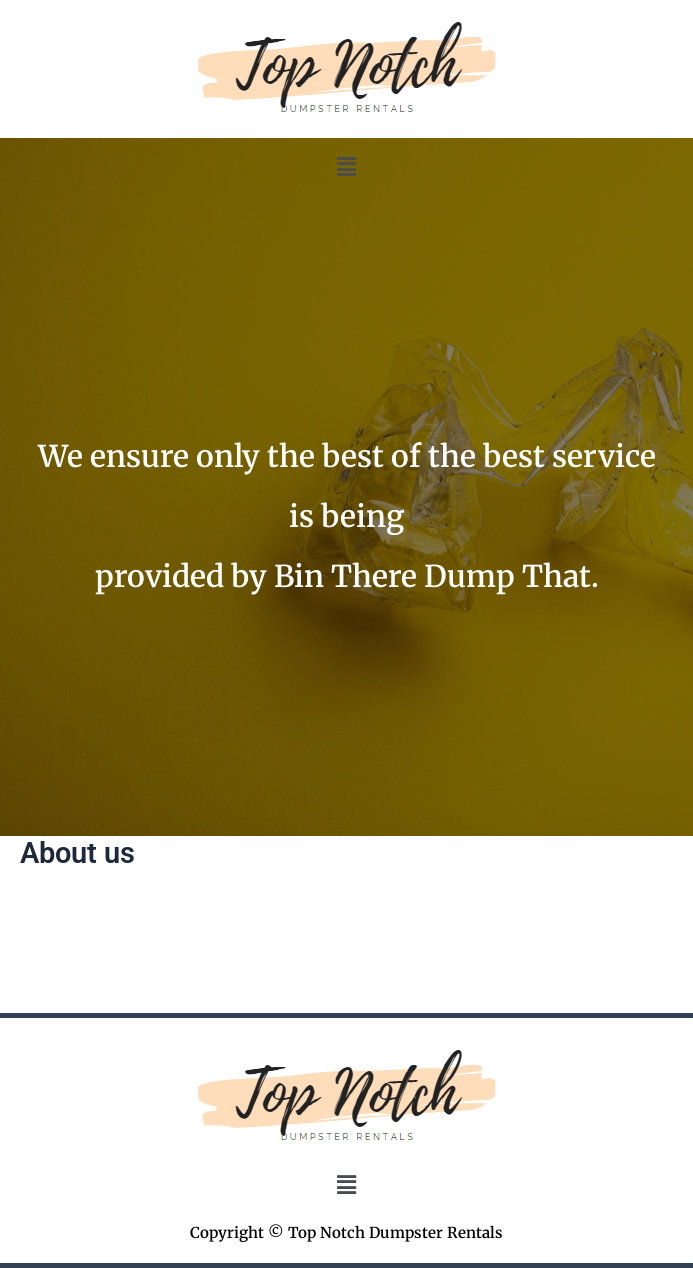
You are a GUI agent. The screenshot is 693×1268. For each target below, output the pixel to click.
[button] (346, 167)
